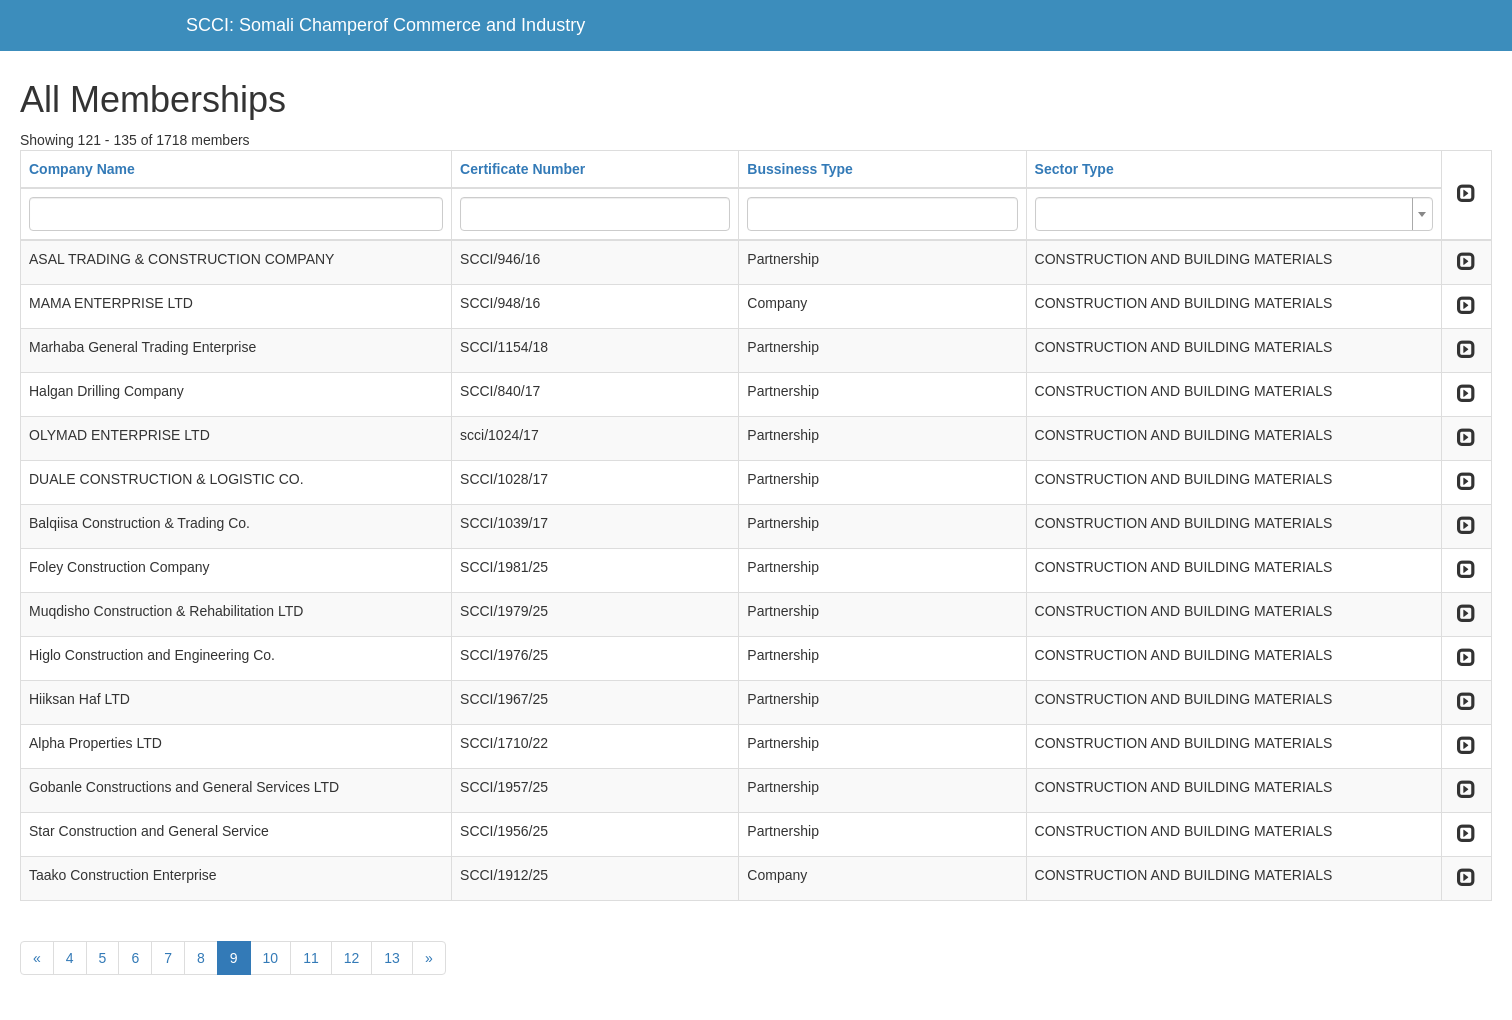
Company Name (82, 169)
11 (311, 958)
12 (352, 958)
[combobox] (1234, 214)
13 (392, 958)
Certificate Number (522, 169)
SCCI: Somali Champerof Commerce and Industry (385, 25)
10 (271, 958)
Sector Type (1074, 169)
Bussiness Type (800, 169)
